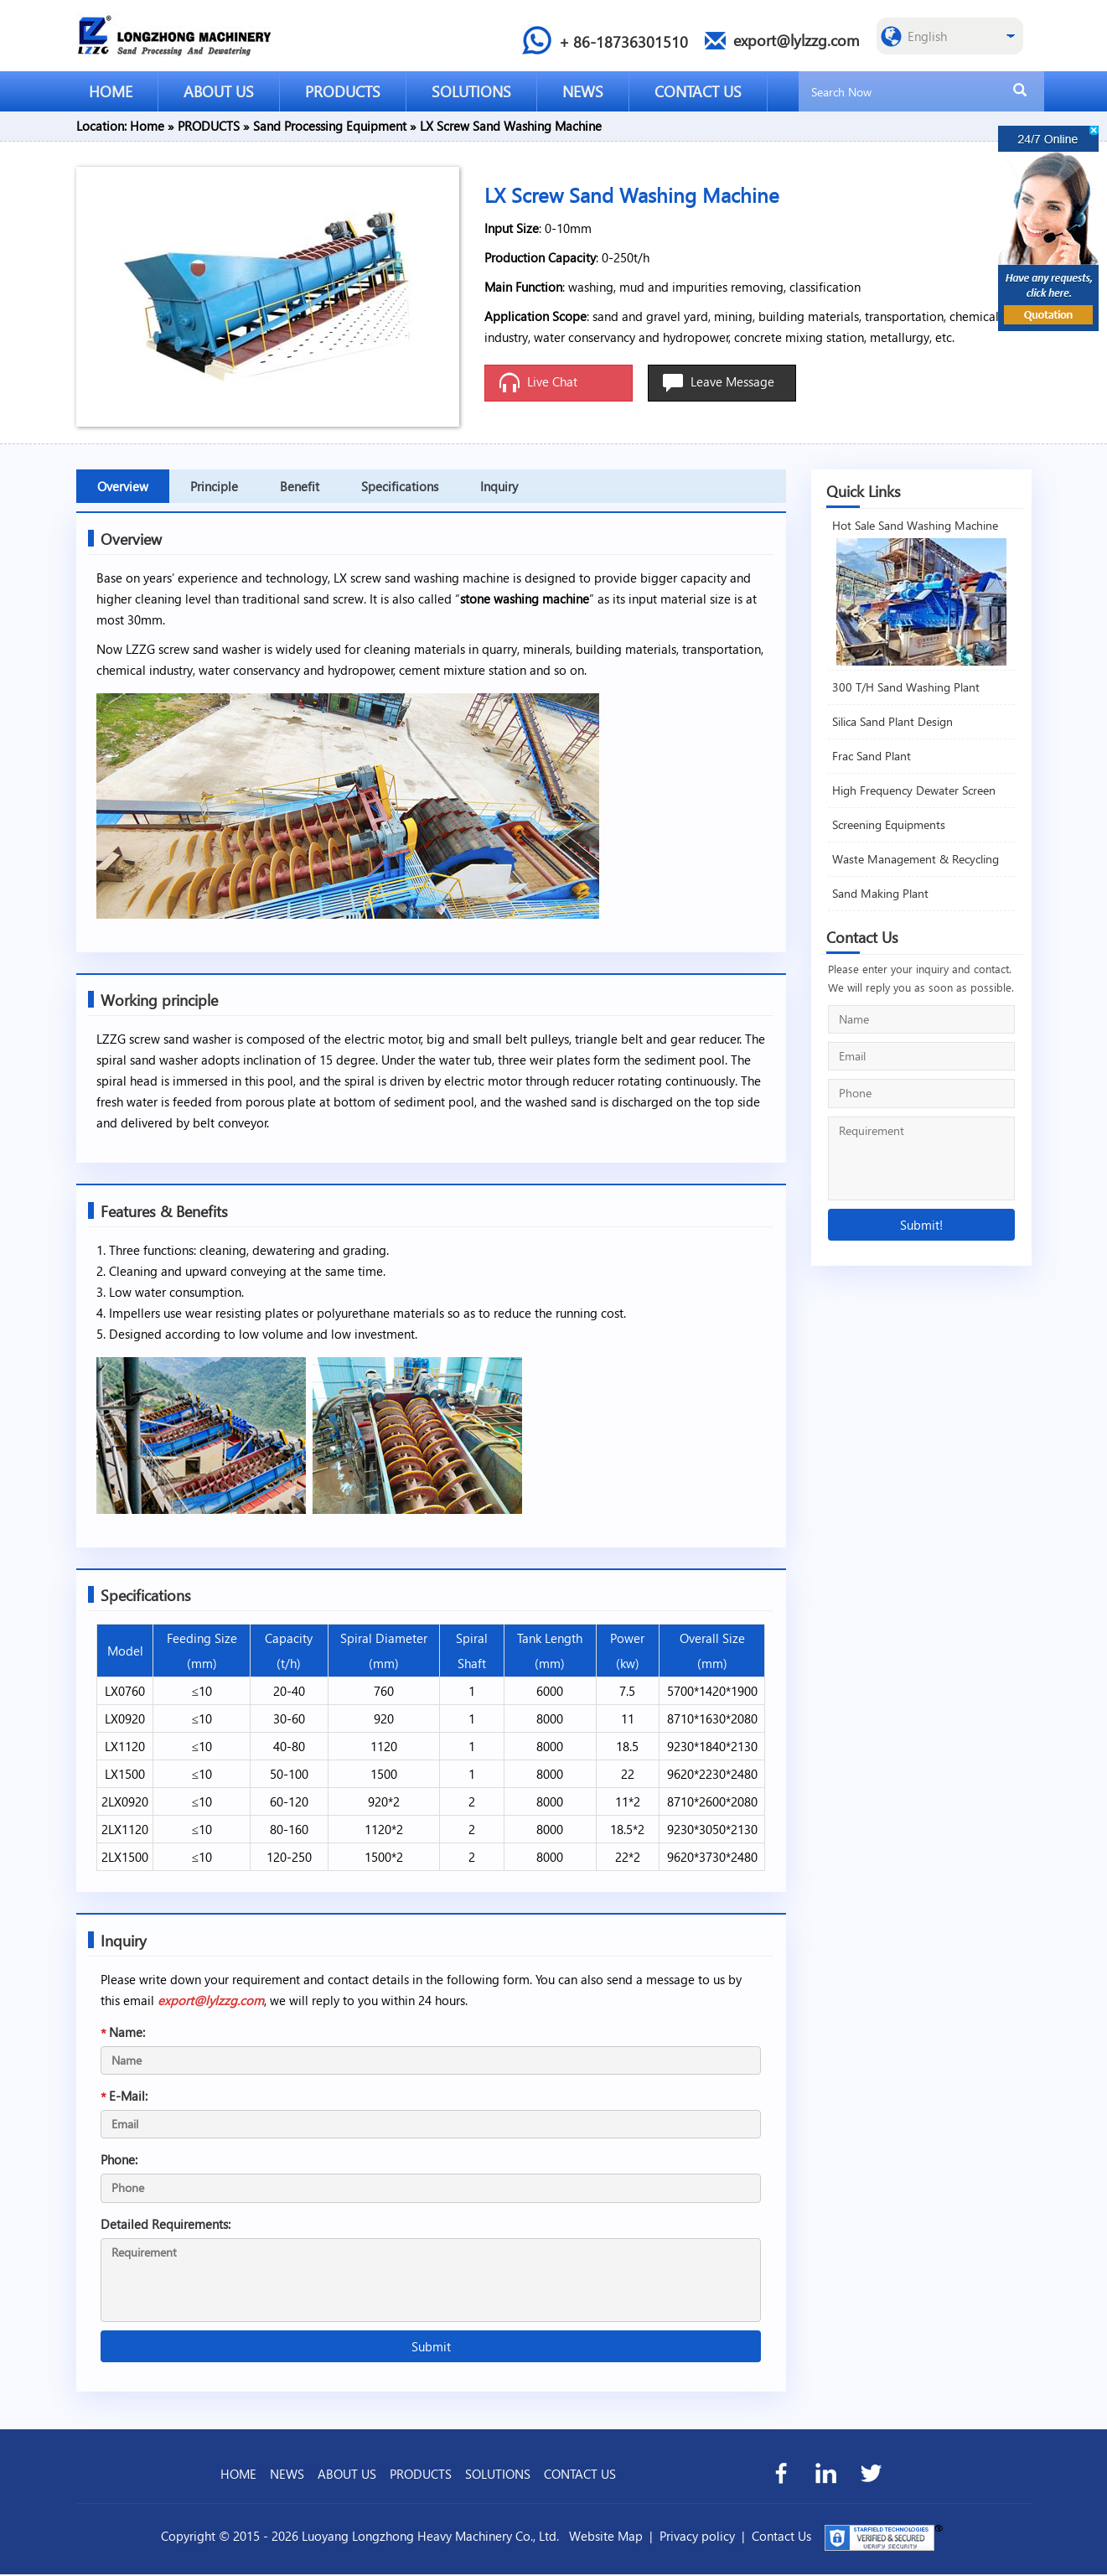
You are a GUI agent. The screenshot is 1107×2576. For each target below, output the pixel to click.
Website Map (606, 2537)
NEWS (582, 90)
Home (147, 125)
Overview (122, 486)
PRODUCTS (342, 90)
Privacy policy (697, 2537)
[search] (1020, 90)
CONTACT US (698, 90)
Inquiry (499, 486)
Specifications (399, 486)
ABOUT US (219, 90)
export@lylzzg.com (211, 2001)
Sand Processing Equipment (329, 125)
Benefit (299, 486)
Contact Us (781, 2537)
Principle (214, 486)
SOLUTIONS (471, 90)
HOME (110, 90)
